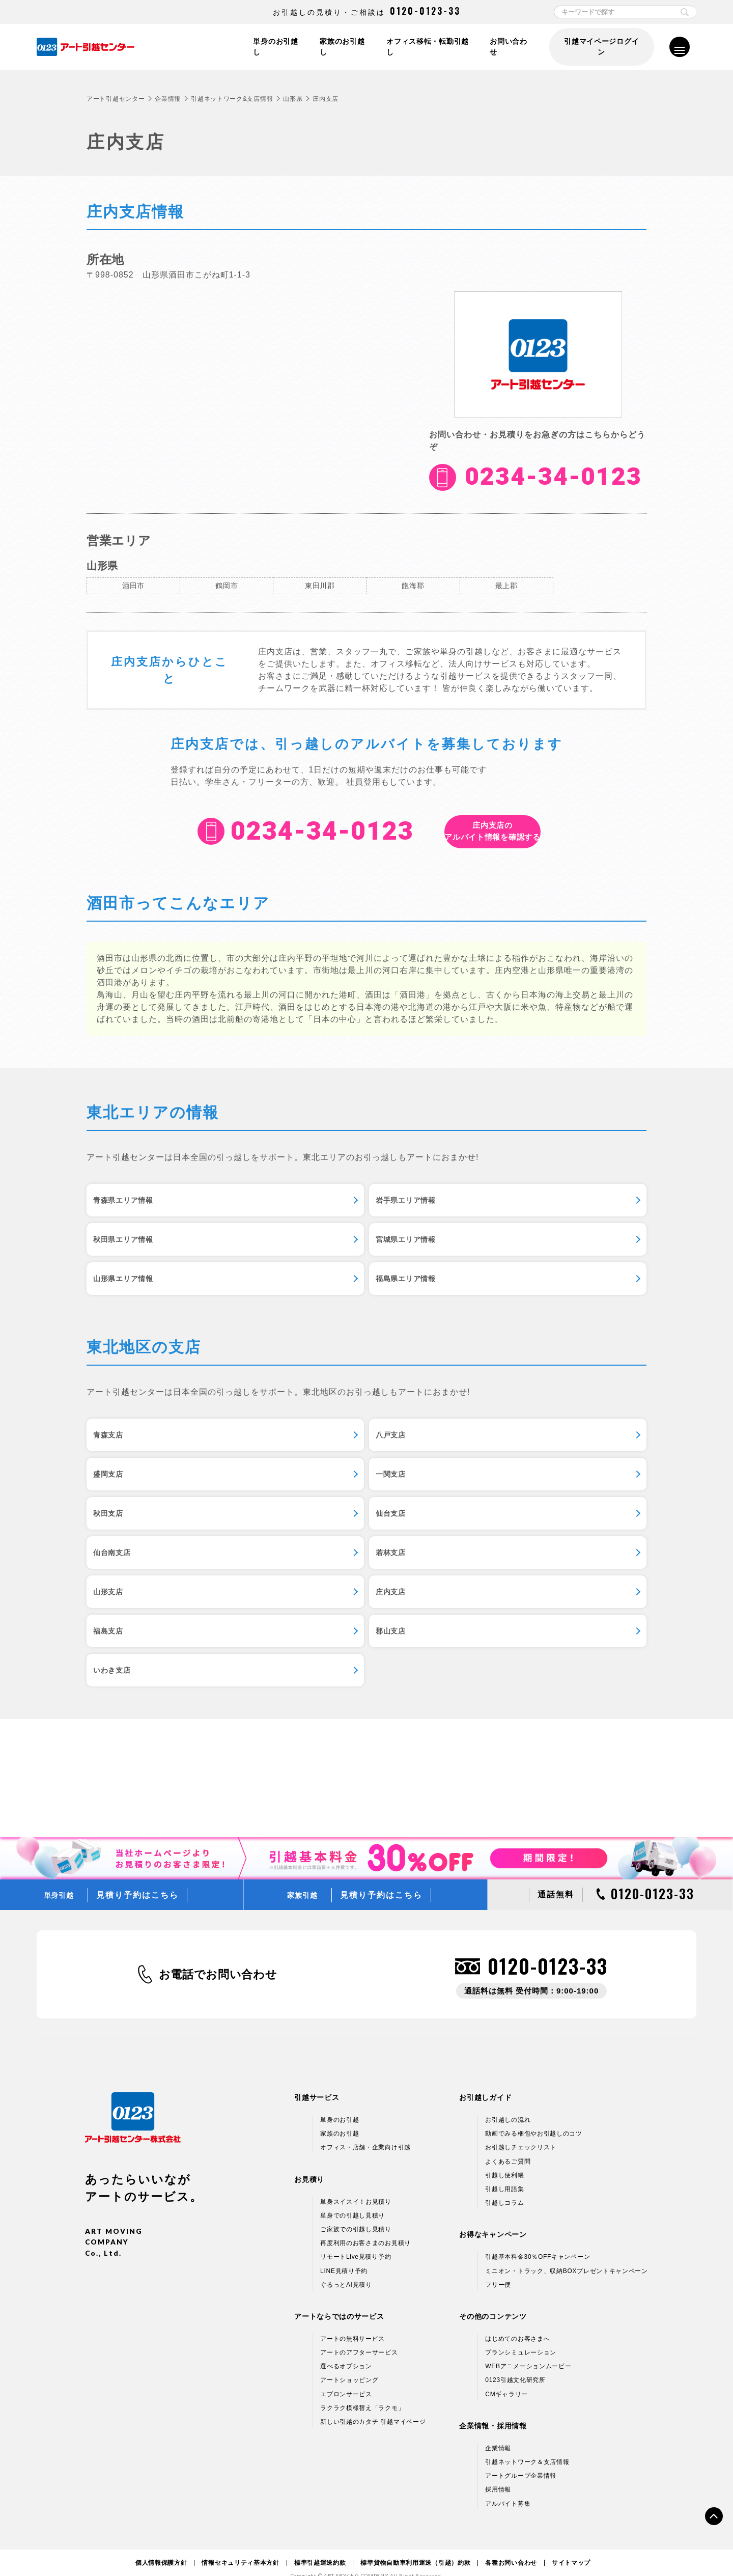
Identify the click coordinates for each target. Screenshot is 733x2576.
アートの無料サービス (352, 2322)
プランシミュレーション (520, 2336)
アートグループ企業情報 (520, 2459)
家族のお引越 (339, 2117)
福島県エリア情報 (515, 1260)
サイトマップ (571, 2546)
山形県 (292, 98)
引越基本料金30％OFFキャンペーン (537, 2241)
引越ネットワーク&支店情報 (232, 98)
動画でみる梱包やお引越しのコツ (533, 2117)
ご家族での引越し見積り (355, 2213)
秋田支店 (307, 1483)
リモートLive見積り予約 (355, 2241)
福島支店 (307, 1591)
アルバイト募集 (507, 2487)
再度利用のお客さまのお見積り (365, 2226)
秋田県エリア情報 (515, 1206)
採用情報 (498, 2473)
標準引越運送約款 (320, 2546)
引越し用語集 (504, 2172)
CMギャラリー (506, 2377)
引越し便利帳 (504, 2159)
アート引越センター (116, 98)
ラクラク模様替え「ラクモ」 (362, 2391)
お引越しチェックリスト (520, 2131)
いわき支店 (119, 1645)
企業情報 (168, 98)
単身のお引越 (339, 2103)
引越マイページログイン (600, 47)
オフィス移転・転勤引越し (427, 47)
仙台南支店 (119, 1537)
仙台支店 (498, 1483)
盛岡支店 (498, 1429)
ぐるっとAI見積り (346, 2268)
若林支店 (307, 1537)
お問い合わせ (509, 47)
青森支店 (115, 1429)
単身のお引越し (273, 47)
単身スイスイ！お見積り (355, 2185)
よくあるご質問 (507, 2145)
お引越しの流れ (507, 2103)
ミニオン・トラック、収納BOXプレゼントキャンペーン (566, 2254)
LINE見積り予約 (344, 2254)
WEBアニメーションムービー (528, 2350)
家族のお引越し (341, 47)
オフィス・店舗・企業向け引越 (365, 2131)
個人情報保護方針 (161, 2546)
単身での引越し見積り (352, 2199)
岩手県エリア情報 (324, 1206)
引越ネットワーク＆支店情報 (527, 2445)
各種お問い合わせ (511, 2546)
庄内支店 (115, 1591)
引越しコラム (504, 2186)
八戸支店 (307, 1429)
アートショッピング (349, 2364)
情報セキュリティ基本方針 (240, 2546)
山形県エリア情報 (324, 1260)
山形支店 (498, 1537)
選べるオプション (346, 2350)
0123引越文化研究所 (515, 2364)
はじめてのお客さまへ (517, 2322)
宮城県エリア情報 (132, 1260)
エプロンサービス (346, 2377)
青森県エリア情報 (132, 1206)
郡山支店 (498, 1591)
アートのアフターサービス (359, 2336)
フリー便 (498, 2268)
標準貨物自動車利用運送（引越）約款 (415, 2546)
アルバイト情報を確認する (492, 831)
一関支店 (115, 1483)
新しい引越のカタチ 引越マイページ (373, 2405)
